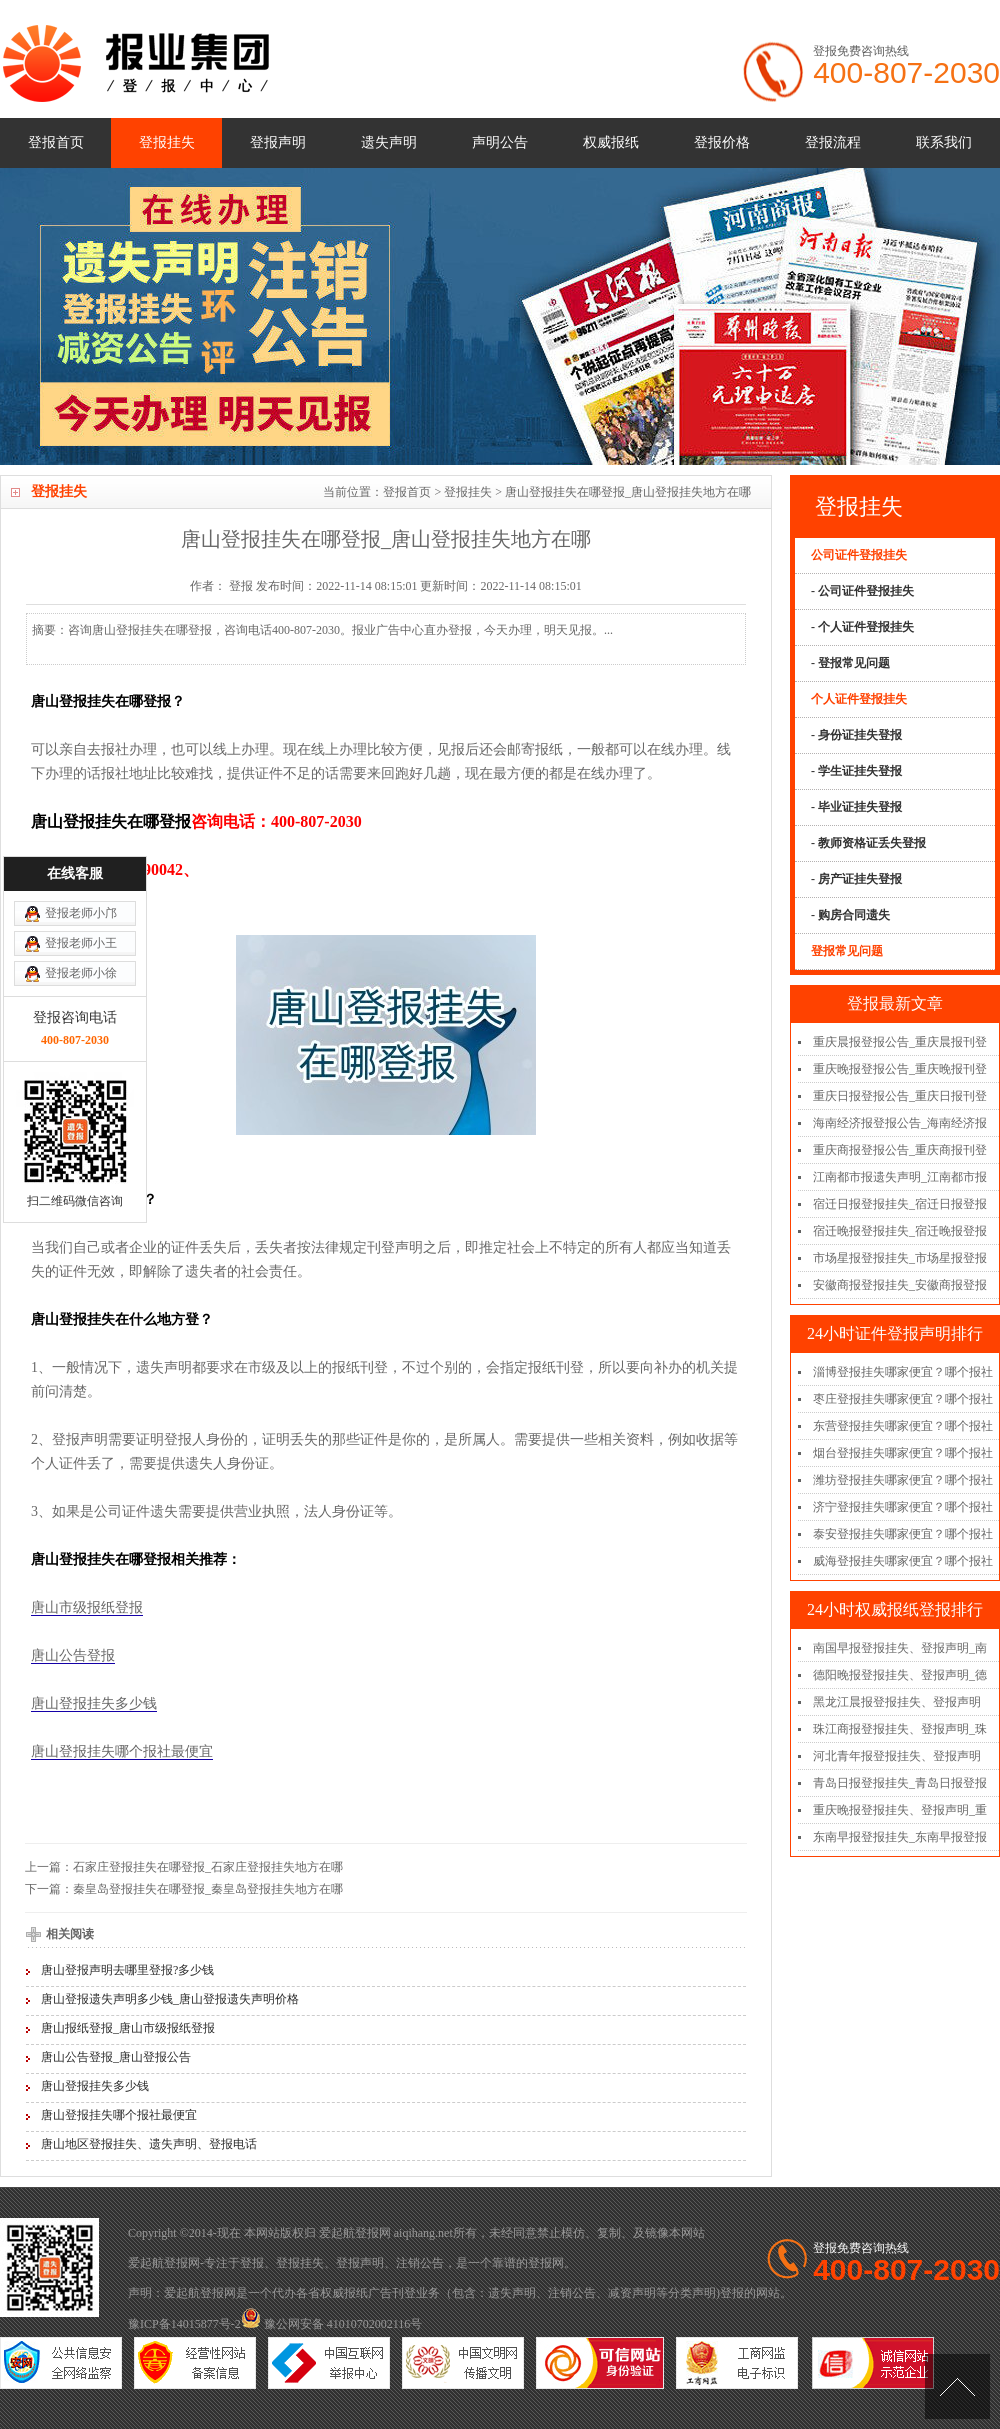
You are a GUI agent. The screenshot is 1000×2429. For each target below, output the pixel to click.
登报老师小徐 (81, 990)
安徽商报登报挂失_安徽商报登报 (900, 1285)
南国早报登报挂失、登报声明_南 (900, 1648)
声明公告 (500, 142)
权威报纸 (611, 142)
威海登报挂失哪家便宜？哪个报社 (903, 1561)
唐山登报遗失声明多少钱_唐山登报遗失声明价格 (170, 1999)
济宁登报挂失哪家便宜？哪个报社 (903, 1507)
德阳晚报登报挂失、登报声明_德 (900, 1675)
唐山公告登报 (73, 1655)
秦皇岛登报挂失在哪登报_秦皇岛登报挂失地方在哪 (208, 1889)
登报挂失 (167, 142)
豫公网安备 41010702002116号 (332, 2324)
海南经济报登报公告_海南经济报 (900, 1123)
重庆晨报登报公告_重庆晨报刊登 (900, 1042)
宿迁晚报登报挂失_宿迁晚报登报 (900, 1231)
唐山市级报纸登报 (87, 1607)
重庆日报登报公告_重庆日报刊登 (900, 1096)
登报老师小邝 (81, 930)
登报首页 (56, 142)
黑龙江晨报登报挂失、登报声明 (897, 1702)
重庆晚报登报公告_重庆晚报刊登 (900, 1069)
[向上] (957, 2386)
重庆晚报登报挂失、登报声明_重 (900, 1810)
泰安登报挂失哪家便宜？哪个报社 (903, 1534)
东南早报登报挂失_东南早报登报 (900, 1837)
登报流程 (833, 142)
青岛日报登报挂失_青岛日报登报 (900, 1783)
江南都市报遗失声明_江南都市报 (900, 1177)
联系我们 (944, 142)
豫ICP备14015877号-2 (184, 2324)
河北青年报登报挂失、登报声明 (897, 1756)
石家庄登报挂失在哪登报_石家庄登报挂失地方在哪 (208, 1867)
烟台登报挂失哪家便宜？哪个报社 (903, 1453)
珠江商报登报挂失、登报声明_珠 (900, 1729)
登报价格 (722, 142)
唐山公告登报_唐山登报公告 (116, 2057)
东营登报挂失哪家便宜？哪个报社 (903, 1426)
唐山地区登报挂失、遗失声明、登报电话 (149, 2144)
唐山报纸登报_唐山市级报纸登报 (128, 2028)
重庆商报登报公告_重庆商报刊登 (900, 1150)
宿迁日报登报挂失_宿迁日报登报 (900, 1204)
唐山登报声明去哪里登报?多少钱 (127, 1970)
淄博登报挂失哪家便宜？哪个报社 (903, 1372)
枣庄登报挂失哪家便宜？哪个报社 (903, 1399)
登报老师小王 (81, 960)
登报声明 (278, 142)
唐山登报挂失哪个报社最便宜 (122, 1751)
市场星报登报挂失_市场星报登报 (900, 1258)
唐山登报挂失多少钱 (94, 1703)
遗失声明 (389, 142)
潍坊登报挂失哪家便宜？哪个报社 (903, 1480)
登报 (252, 2263)
